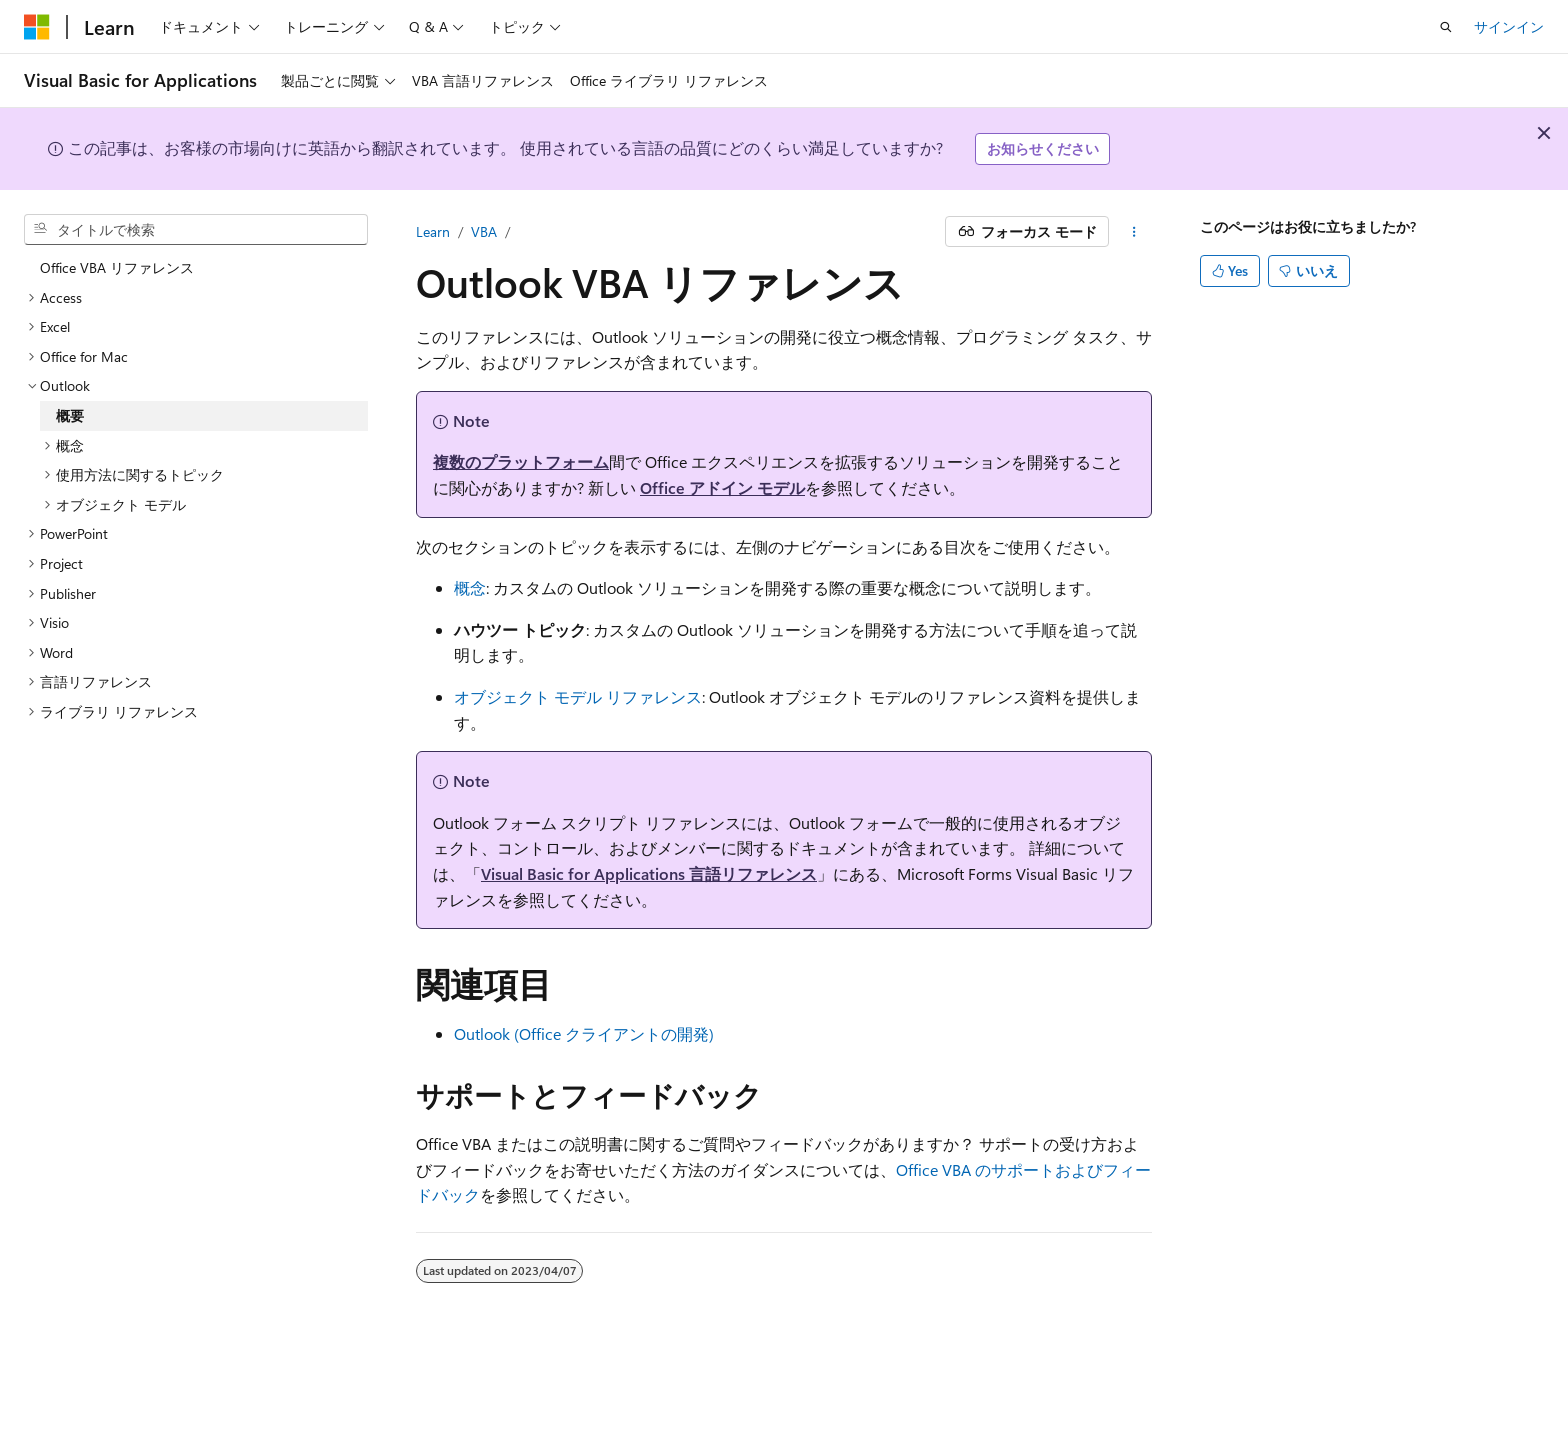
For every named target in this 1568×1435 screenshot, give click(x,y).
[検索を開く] (1446, 27)
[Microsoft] (37, 27)
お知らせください (1043, 148)
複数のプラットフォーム (521, 461)
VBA (484, 231)
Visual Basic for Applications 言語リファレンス (649, 873)
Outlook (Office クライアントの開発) (584, 1033)
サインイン (1509, 26)
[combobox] (196, 230)
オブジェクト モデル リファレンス (578, 696)
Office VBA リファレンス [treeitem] (117, 267)
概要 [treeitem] (70, 415)
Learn (433, 231)
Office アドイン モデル (722, 487)
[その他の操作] (1134, 232)
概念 (470, 587)
